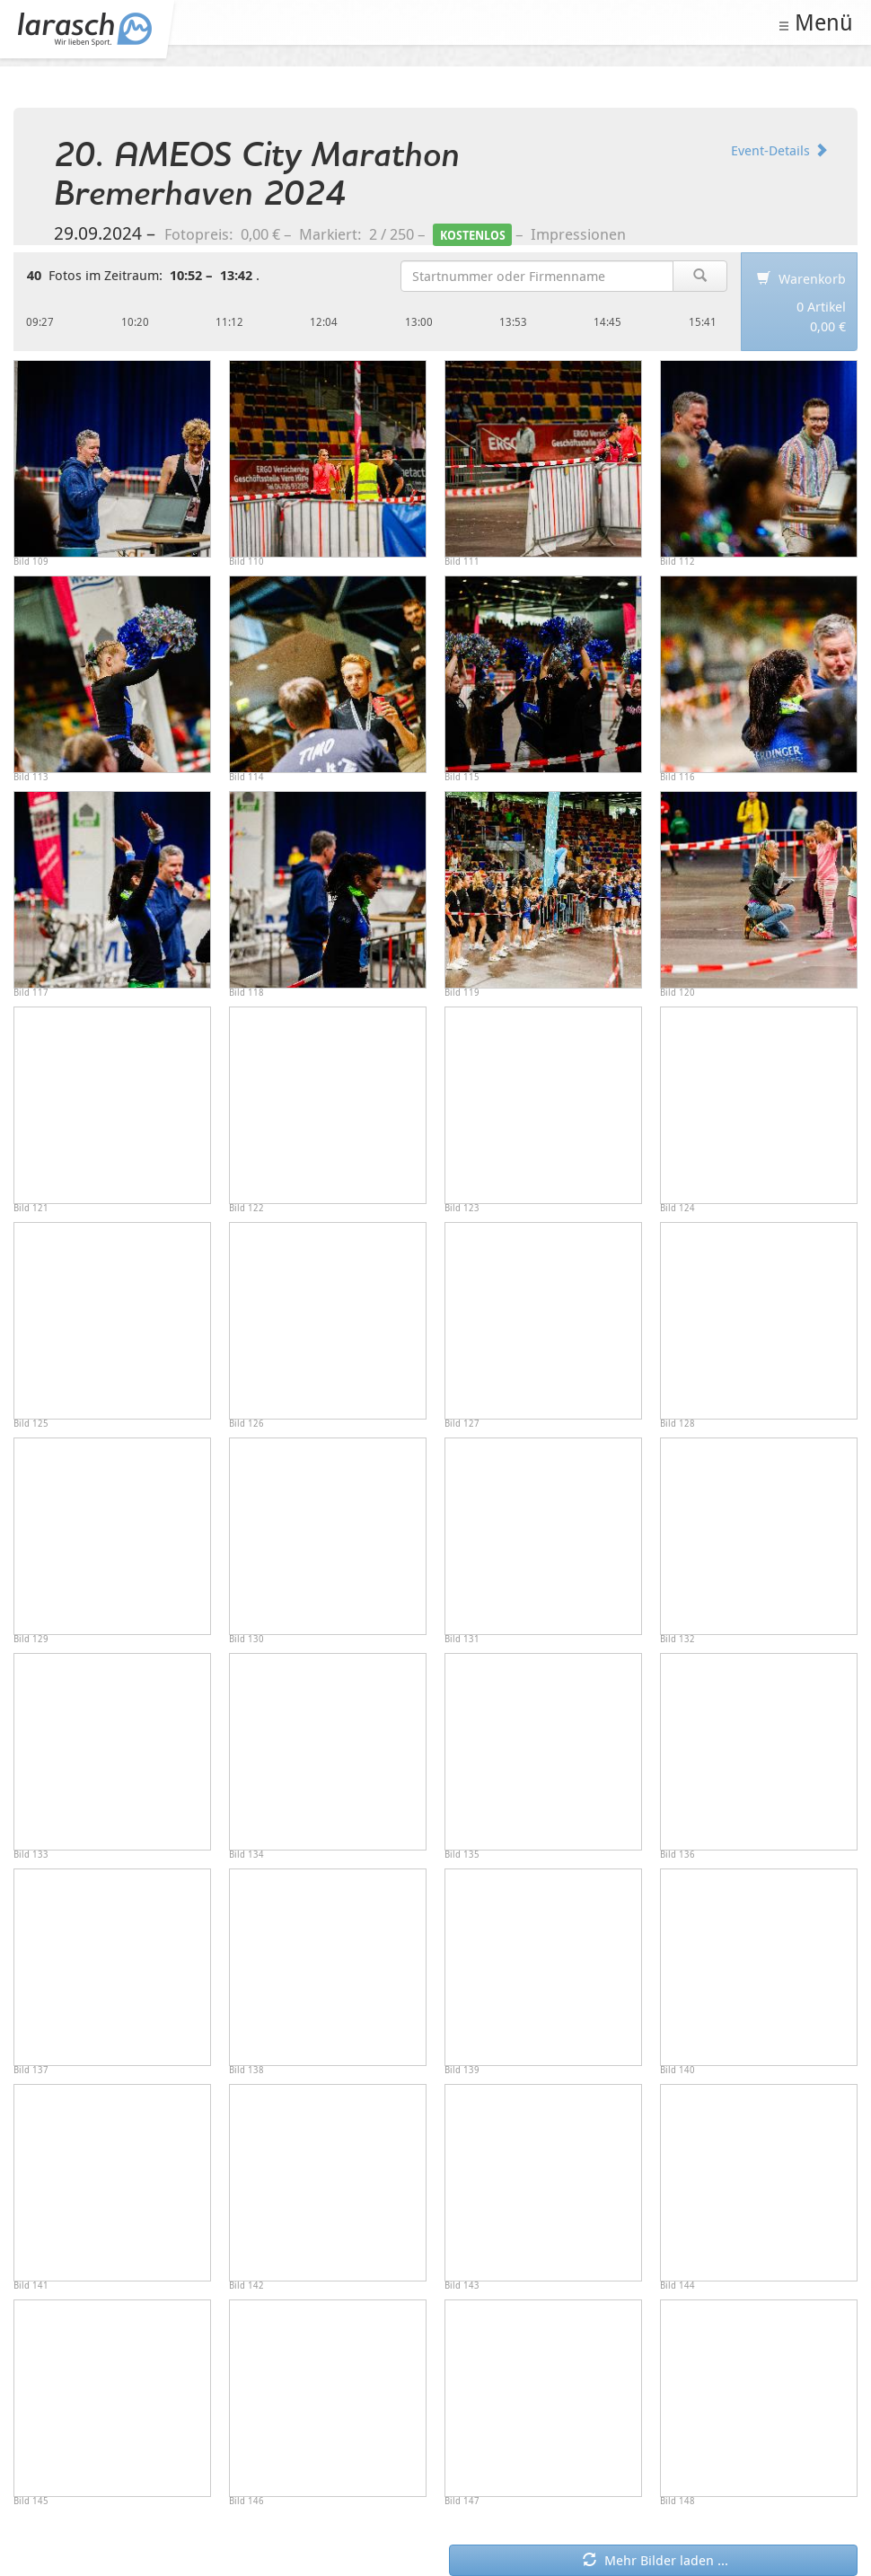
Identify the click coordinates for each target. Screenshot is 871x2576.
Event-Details (779, 150)
